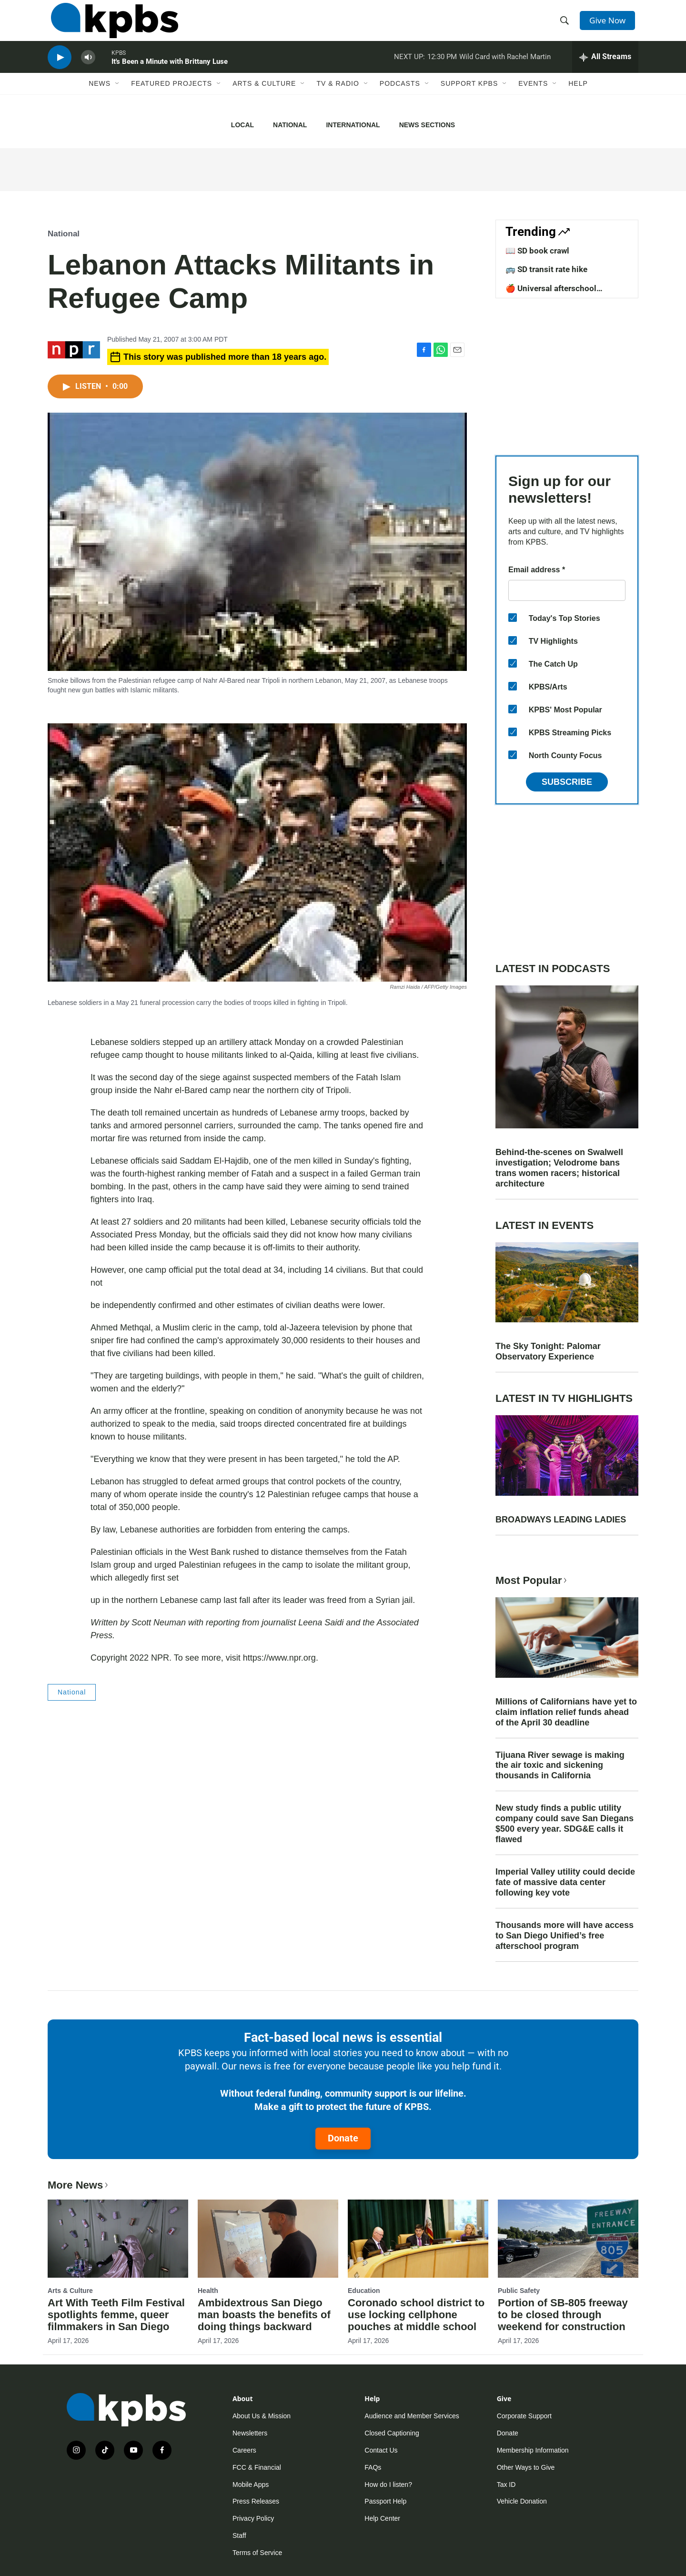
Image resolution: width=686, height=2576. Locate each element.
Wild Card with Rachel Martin (505, 68)
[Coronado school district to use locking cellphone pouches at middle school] (418, 2239)
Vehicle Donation (522, 2501)
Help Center (382, 2518)
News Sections (427, 125)
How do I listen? (388, 2484)
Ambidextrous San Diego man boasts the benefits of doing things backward (264, 2315)
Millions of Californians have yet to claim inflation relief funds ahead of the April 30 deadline (566, 1712)
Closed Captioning (391, 2433)
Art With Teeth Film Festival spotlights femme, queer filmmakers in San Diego (116, 2315)
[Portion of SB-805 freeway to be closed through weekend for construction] (568, 2239)
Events (533, 98)
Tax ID (506, 2484)
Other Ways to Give (526, 2467)
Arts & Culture (264, 98)
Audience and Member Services (411, 2416)
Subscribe (567, 782)
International (353, 125)
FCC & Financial (256, 2467)
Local (242, 125)
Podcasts (400, 98)
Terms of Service (257, 2552)
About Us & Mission (261, 2416)
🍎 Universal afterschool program (550, 293)
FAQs (372, 2467)
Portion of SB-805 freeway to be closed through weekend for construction (563, 2315)
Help (578, 98)
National (290, 125)
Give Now (610, 24)
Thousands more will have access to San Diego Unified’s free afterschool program (564, 1935)
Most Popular (532, 1580)
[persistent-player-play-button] (59, 69)
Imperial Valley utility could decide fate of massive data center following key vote (565, 1882)
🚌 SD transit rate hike (546, 269)
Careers (244, 2450)
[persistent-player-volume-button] (88, 69)
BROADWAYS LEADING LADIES (560, 1519)
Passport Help (385, 2501)
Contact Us (380, 2450)
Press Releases (255, 2501)
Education (364, 2290)
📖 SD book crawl (537, 250)
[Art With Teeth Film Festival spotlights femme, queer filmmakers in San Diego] (118, 2239)
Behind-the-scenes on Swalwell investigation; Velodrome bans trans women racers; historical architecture (559, 1167)
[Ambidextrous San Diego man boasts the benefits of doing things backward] (268, 2239)
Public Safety (519, 2290)
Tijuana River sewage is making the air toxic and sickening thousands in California (560, 1765)
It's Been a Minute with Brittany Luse (169, 73)
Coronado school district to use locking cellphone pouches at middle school (416, 2315)
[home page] (111, 25)
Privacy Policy (253, 2518)
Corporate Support (524, 2416)
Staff (239, 2535)
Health (208, 2290)
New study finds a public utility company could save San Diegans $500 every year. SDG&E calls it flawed (564, 1823)
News (100, 98)
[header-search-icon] (566, 25)
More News (79, 2185)
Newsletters (249, 2433)
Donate (343, 2138)
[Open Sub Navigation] (117, 98)
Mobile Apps (250, 2484)
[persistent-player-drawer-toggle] (605, 69)
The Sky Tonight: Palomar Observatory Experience (548, 1351)
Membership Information (533, 2450)
